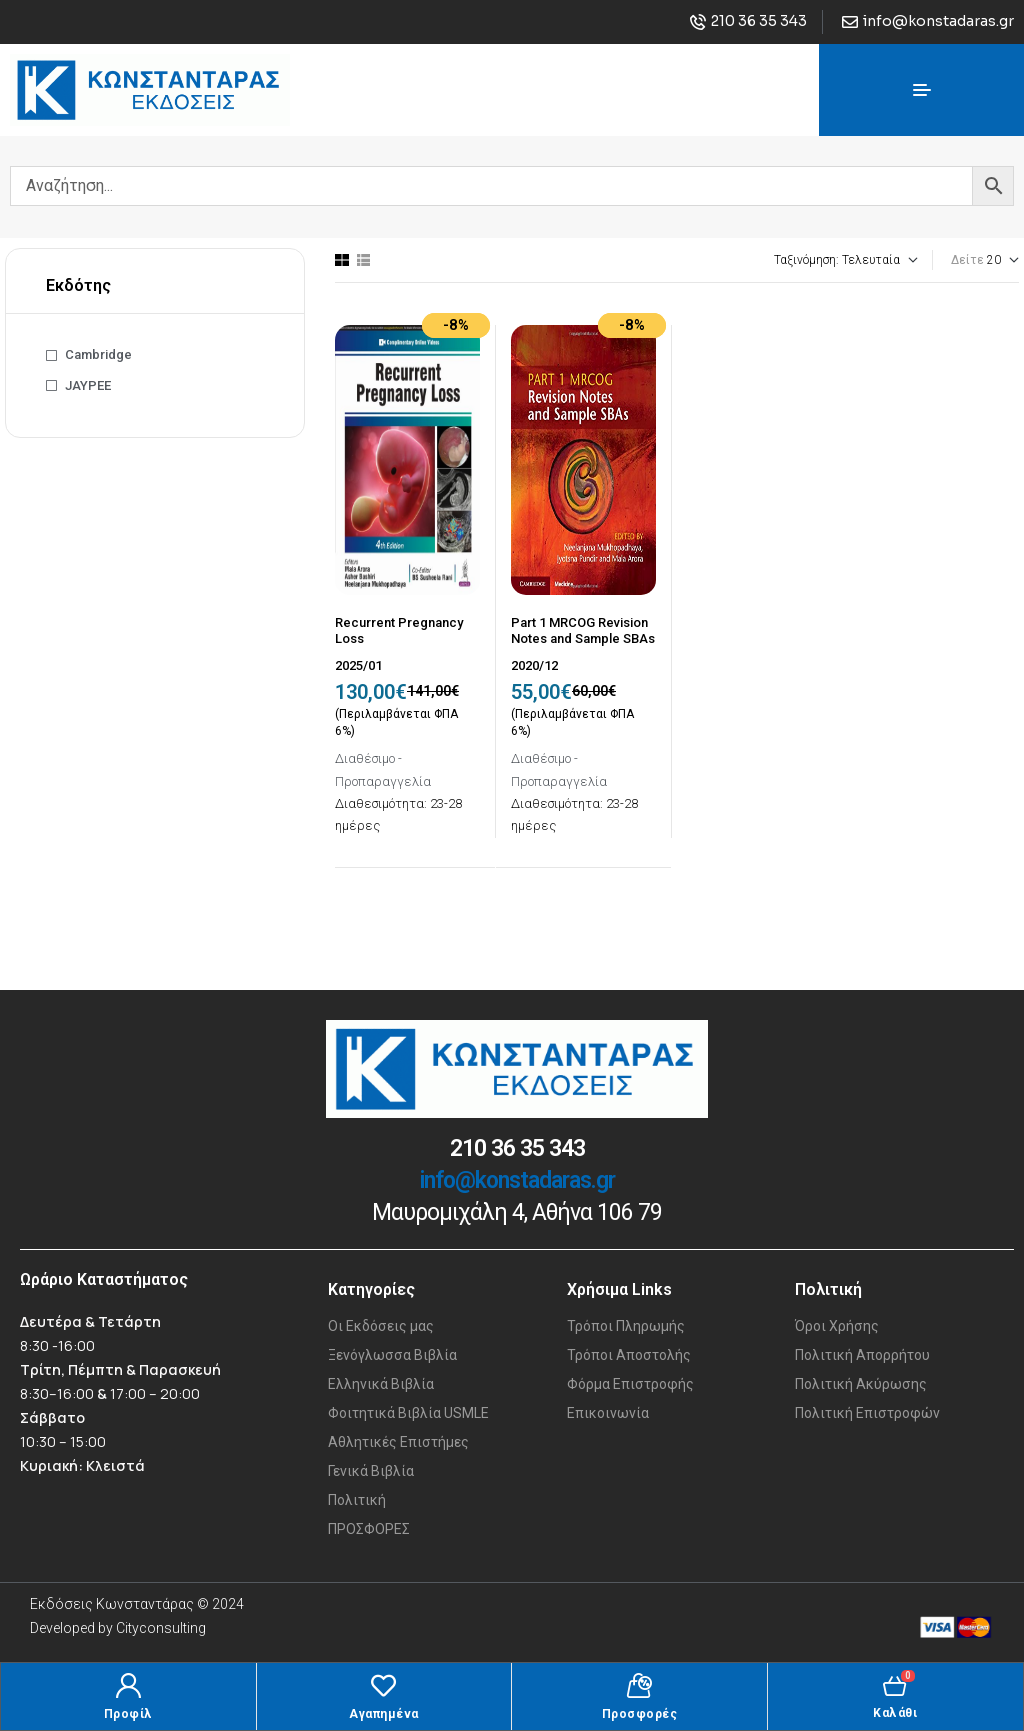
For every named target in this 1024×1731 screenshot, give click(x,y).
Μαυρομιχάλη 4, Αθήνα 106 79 (517, 1212)
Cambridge (98, 354)
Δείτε (967, 260)
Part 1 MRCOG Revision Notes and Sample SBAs (583, 630)
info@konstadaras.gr (517, 1180)
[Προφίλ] (128, 1685)
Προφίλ (128, 1714)
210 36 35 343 (517, 1148)
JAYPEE (88, 385)
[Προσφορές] (639, 1685)
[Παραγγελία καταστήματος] (791, 260)
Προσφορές (640, 1714)
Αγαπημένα (384, 1714)
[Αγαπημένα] (383, 1685)
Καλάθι (895, 1713)
